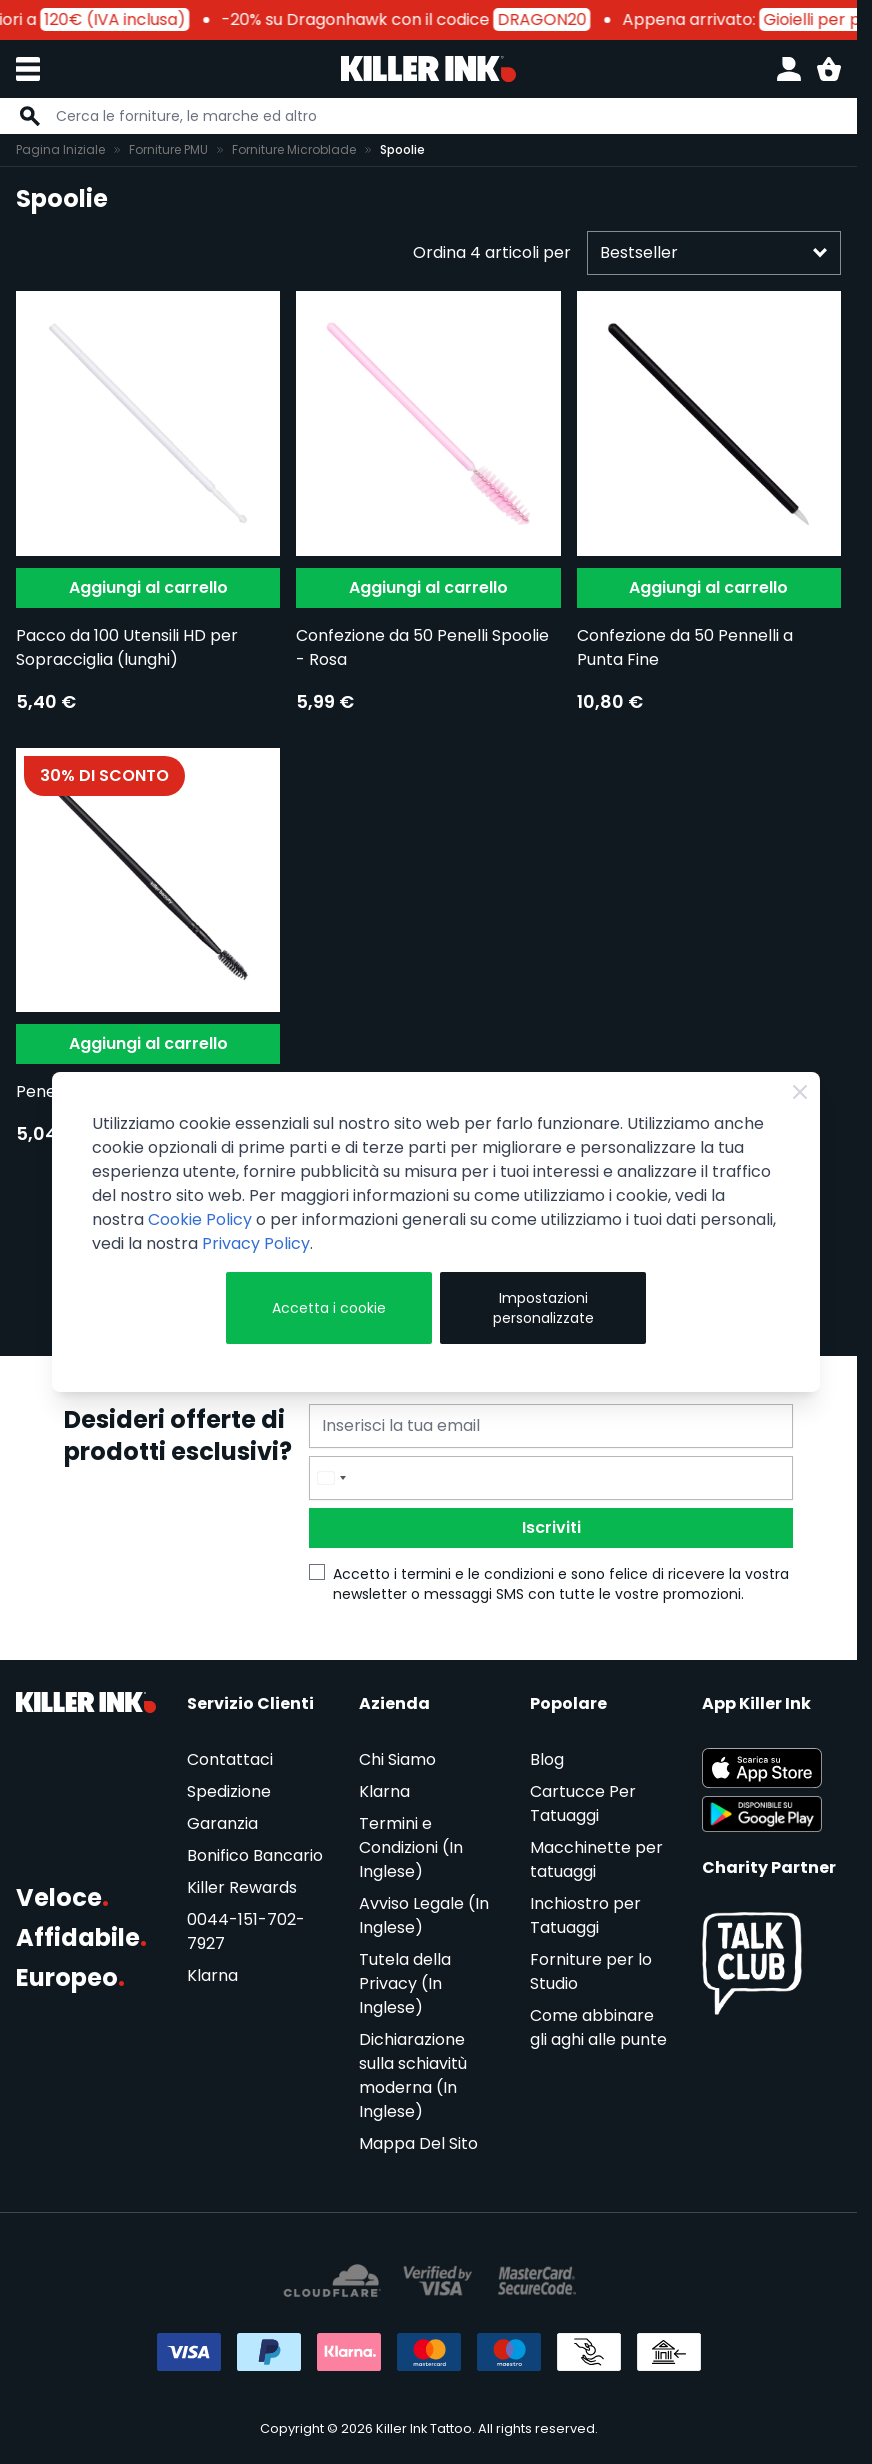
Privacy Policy (256, 1243)
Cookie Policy (200, 1219)
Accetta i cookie (329, 1308)
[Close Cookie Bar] (800, 1092)
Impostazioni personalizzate (543, 1308)
